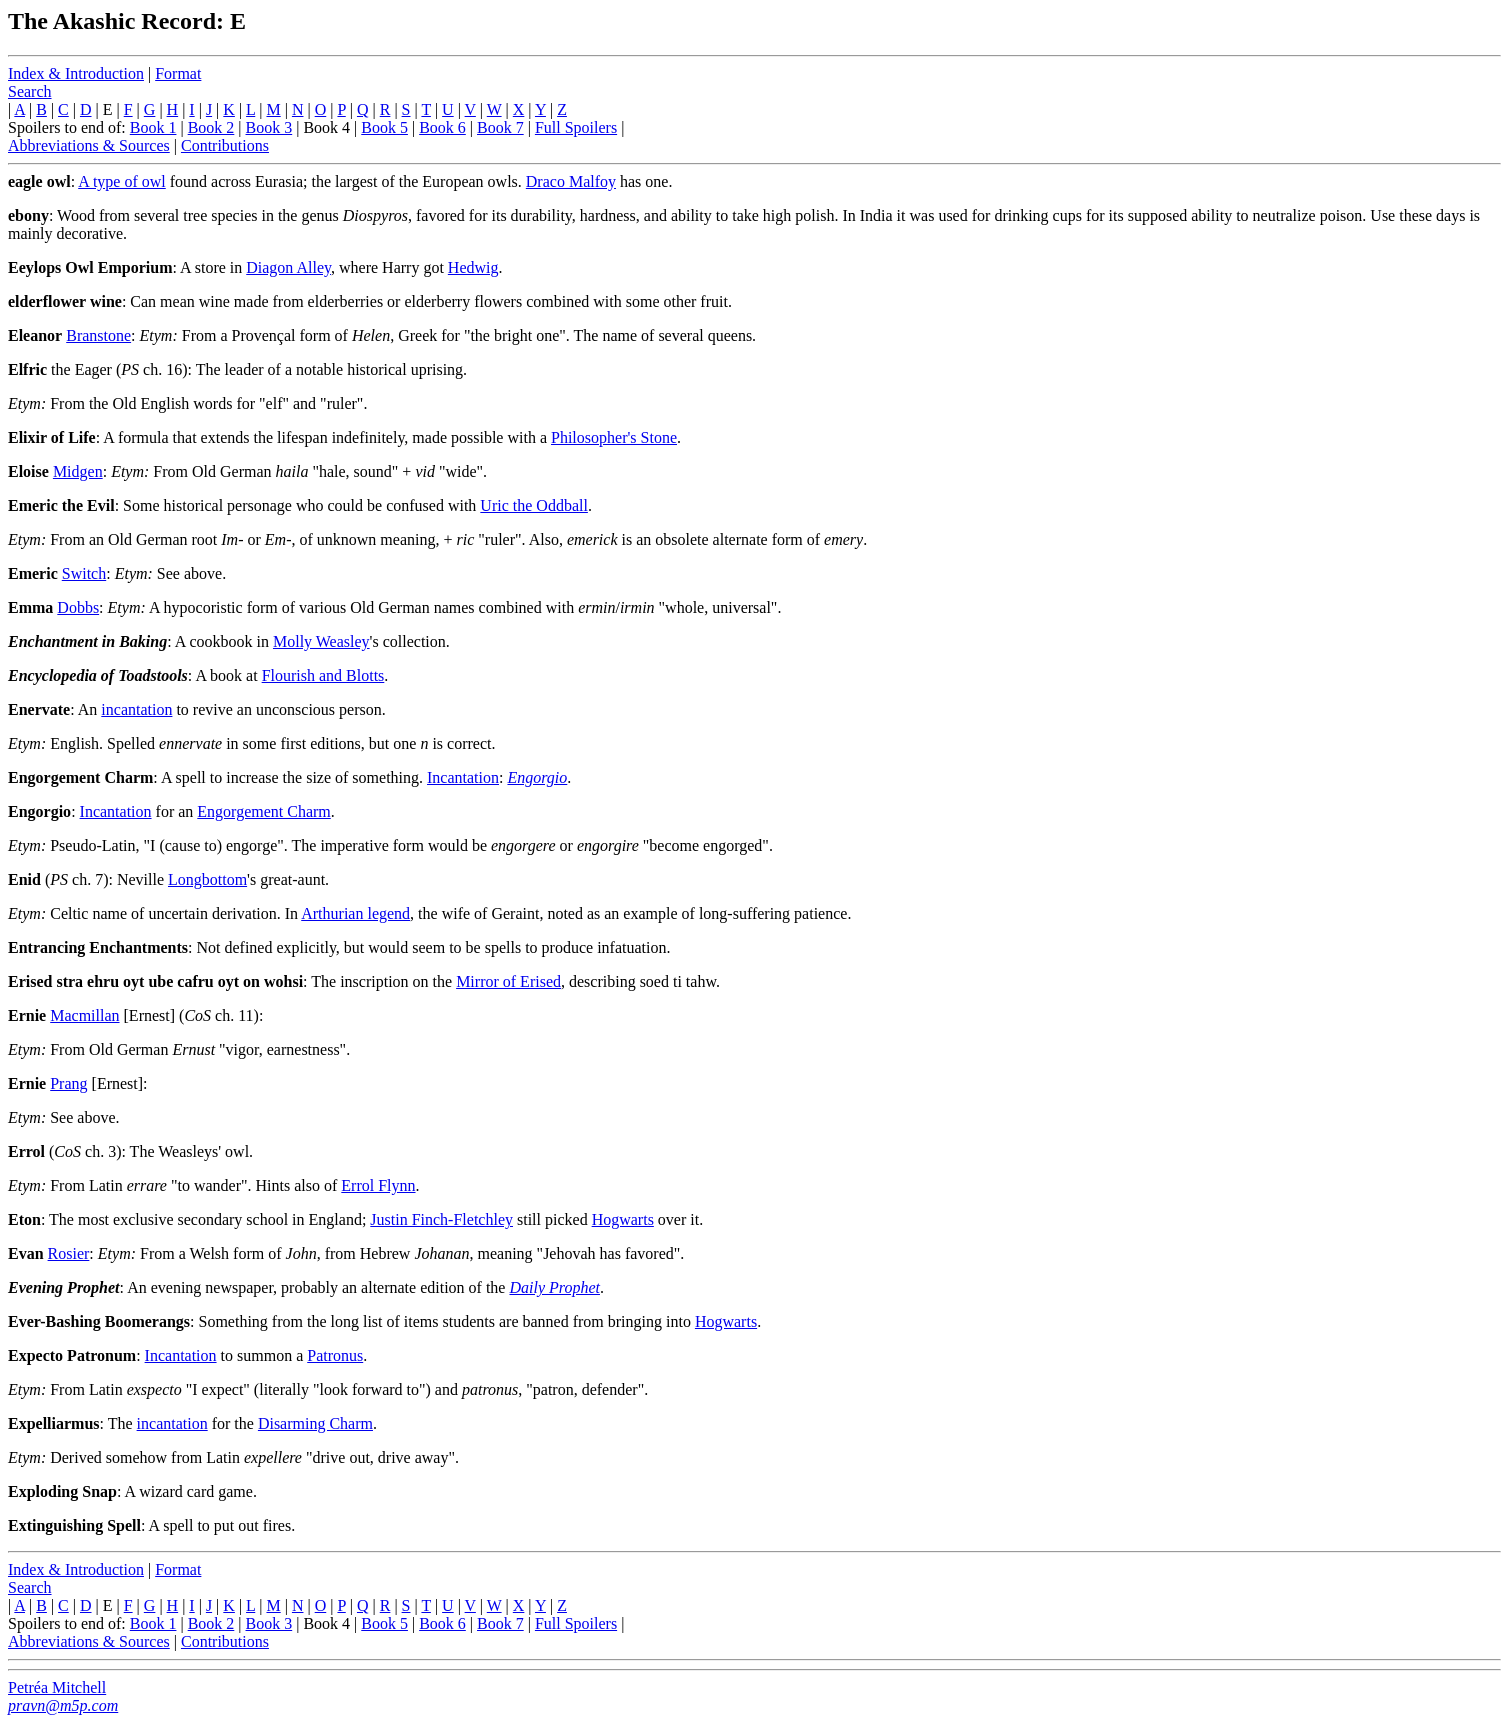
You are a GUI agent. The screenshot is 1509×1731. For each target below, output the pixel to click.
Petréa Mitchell (57, 1687)
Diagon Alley (288, 267)
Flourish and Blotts (323, 675)
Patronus (335, 1355)
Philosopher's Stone (614, 437)
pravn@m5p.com (63, 1705)
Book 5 (384, 127)
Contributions (225, 145)
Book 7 (500, 127)
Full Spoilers (576, 127)
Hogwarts (623, 1219)
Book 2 (211, 127)
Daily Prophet (554, 1287)
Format (178, 73)
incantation (136, 709)
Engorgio (537, 777)
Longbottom (207, 879)
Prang (68, 1083)
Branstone (98, 335)
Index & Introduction (76, 73)
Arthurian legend (355, 913)
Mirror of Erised (508, 981)
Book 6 (442, 127)
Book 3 (269, 127)
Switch (84, 573)
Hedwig (473, 267)
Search (30, 91)
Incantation (463, 777)
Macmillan (84, 1015)
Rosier (69, 1253)
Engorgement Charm (263, 811)
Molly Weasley (321, 641)
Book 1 (153, 127)
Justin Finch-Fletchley (441, 1219)
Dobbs (78, 607)
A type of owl (122, 181)
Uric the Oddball (534, 505)
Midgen (78, 471)
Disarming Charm (315, 1423)
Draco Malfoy (571, 181)
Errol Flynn (378, 1185)
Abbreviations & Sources (89, 145)
